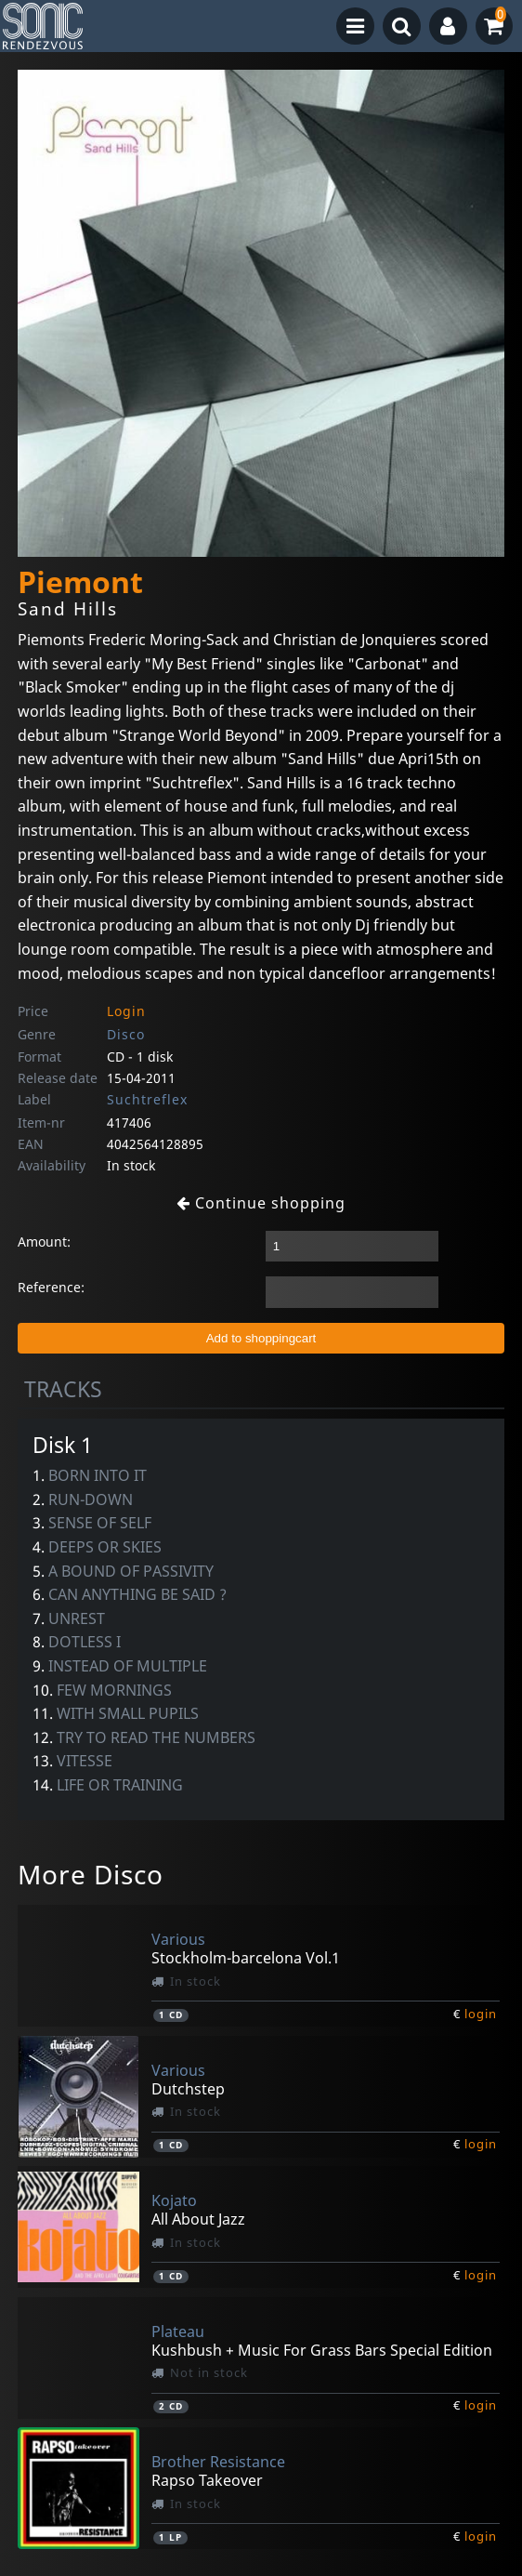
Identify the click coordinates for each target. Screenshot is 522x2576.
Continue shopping (261, 1203)
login (480, 2013)
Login (126, 1011)
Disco (126, 1034)
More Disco (90, 1874)
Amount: (44, 1241)
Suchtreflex (147, 1099)
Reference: (51, 1287)
